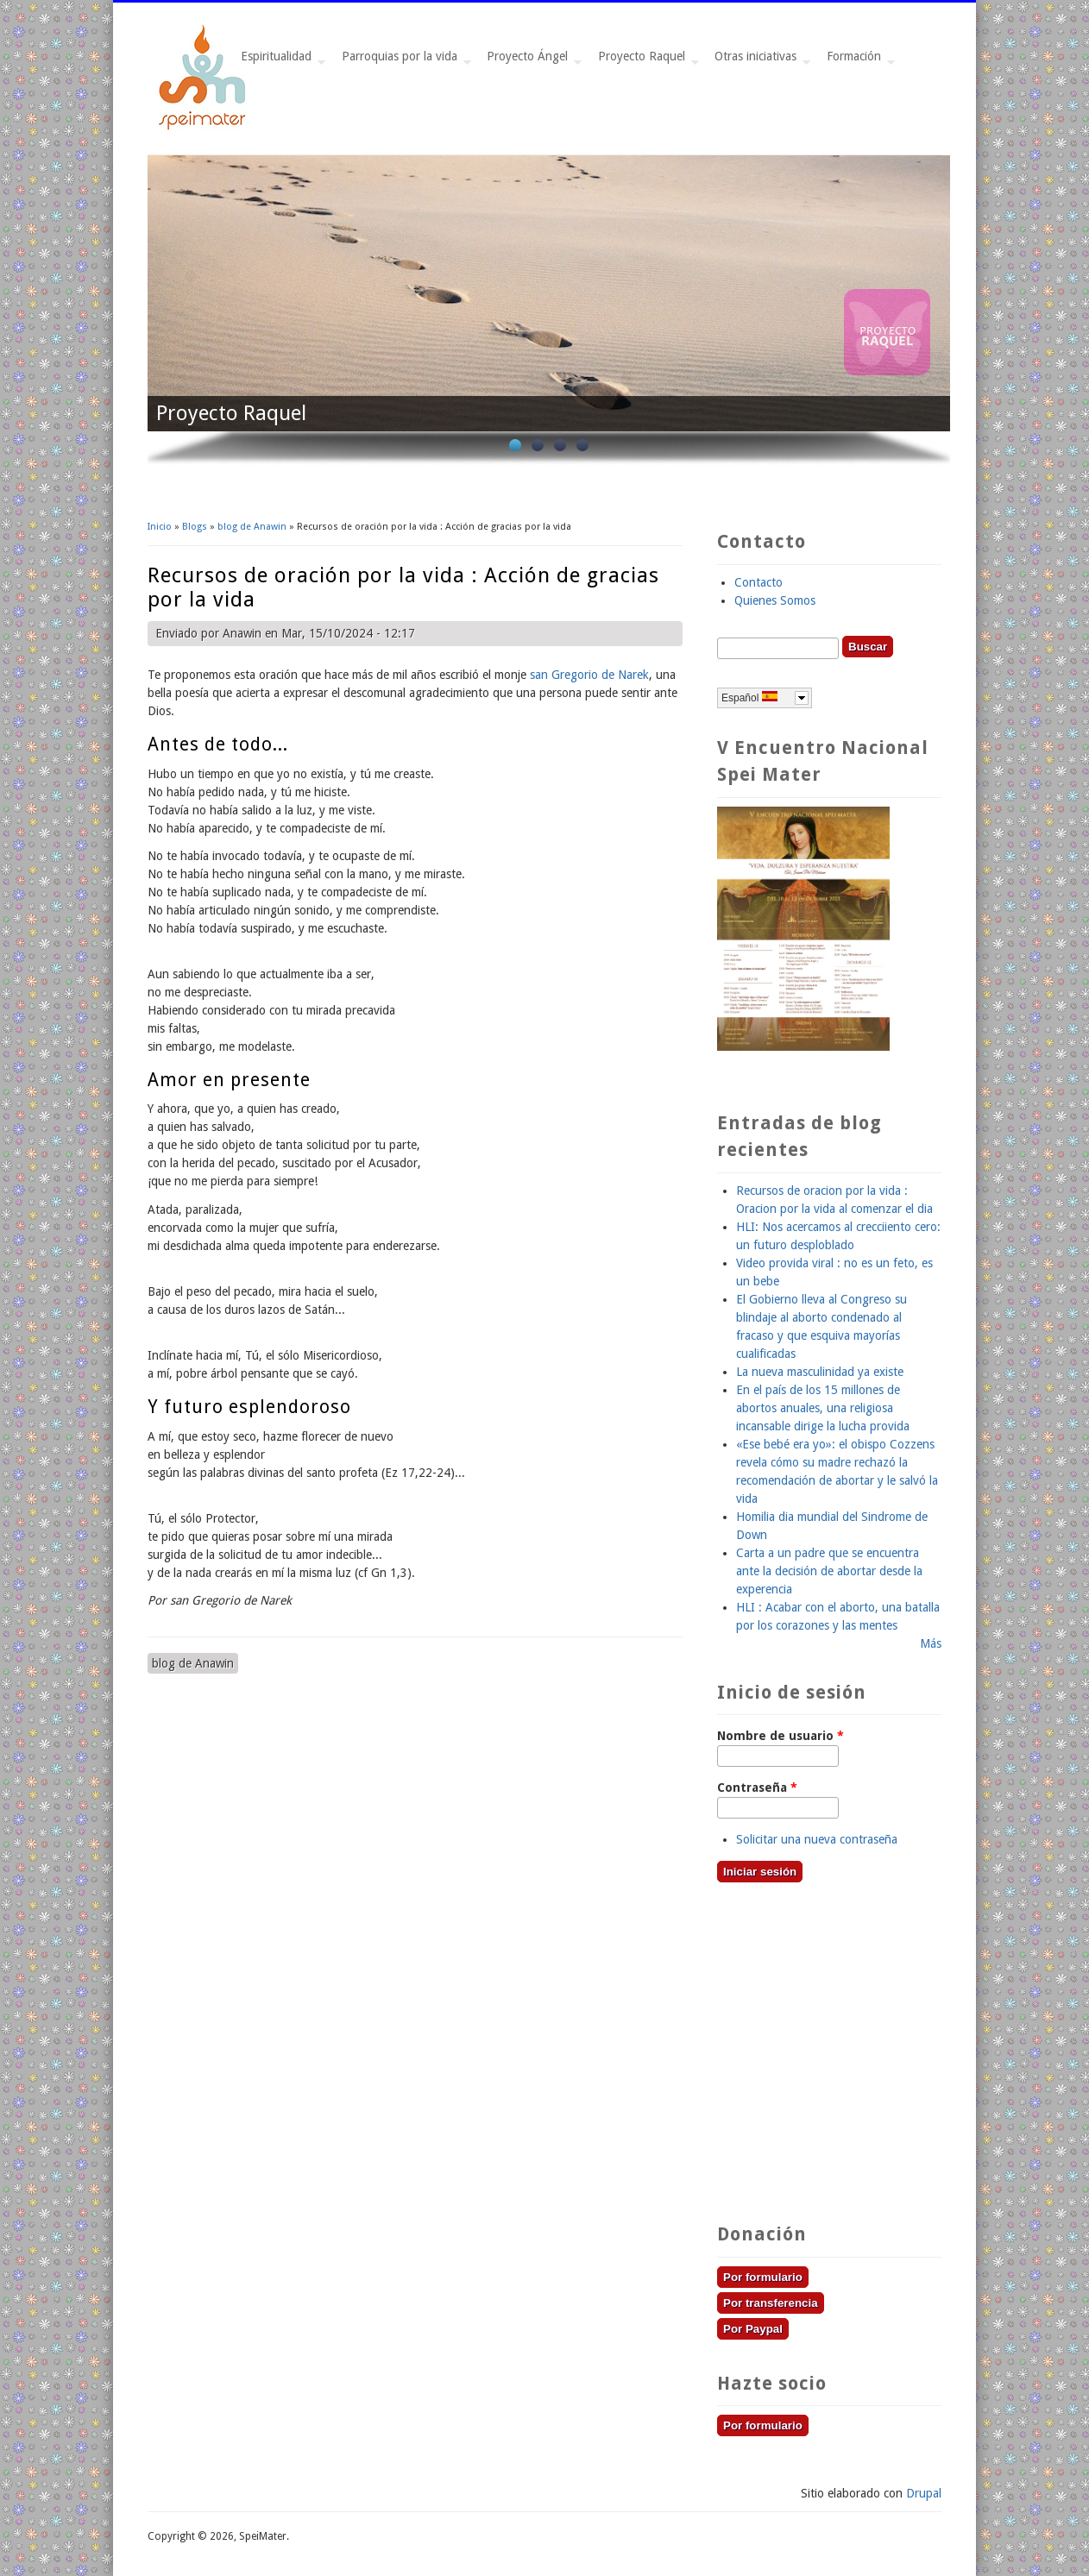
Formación (857, 60)
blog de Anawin (251, 526)
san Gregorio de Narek (589, 675)
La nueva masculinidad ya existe (819, 1372)
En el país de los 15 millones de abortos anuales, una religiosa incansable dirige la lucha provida (823, 1408)
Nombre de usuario (780, 1736)
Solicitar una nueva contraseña (816, 1839)
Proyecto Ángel (531, 60)
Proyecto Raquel (645, 60)
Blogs (194, 526)
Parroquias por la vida (403, 60)
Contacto (758, 582)
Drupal (923, 2493)
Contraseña (757, 1787)
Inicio (160, 526)
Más (930, 1643)
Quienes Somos (774, 600)
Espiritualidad (279, 60)
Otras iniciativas (759, 60)
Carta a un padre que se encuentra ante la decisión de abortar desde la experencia (829, 1571)
